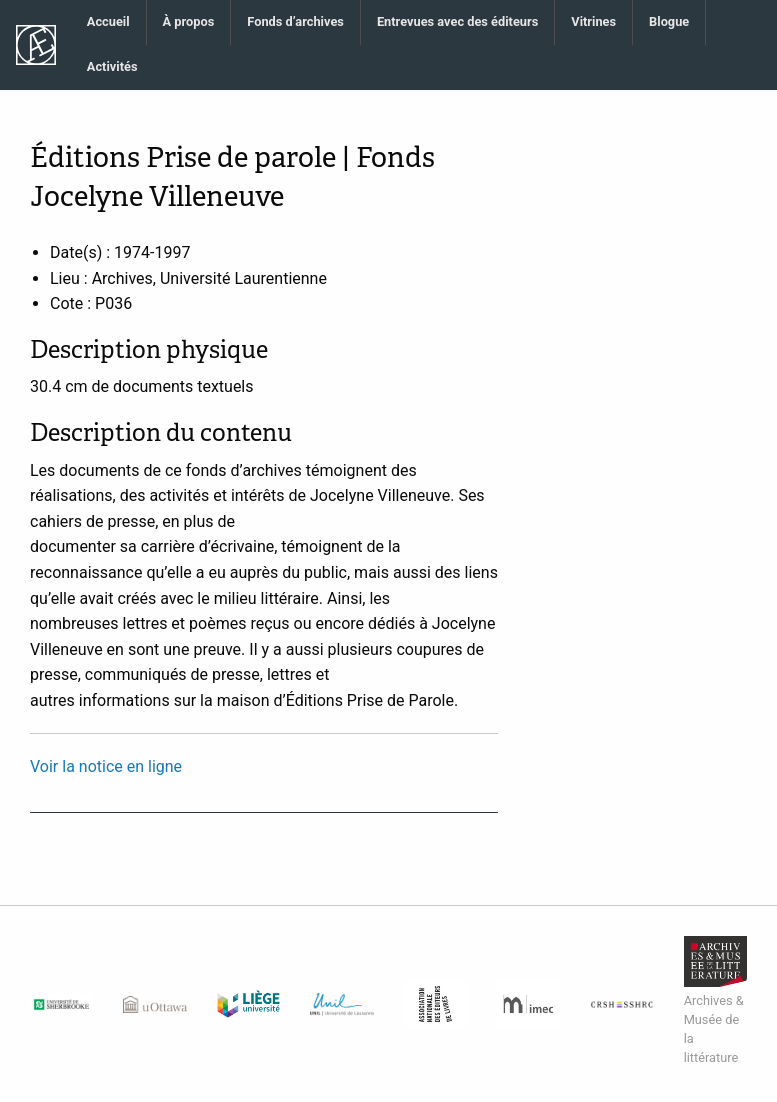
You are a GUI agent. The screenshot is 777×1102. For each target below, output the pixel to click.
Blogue (669, 21)
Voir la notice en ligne (106, 766)
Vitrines (593, 21)
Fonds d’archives (295, 21)
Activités (112, 66)
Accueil (108, 21)
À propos (189, 21)
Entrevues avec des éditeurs (457, 21)
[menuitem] (109, 22)
